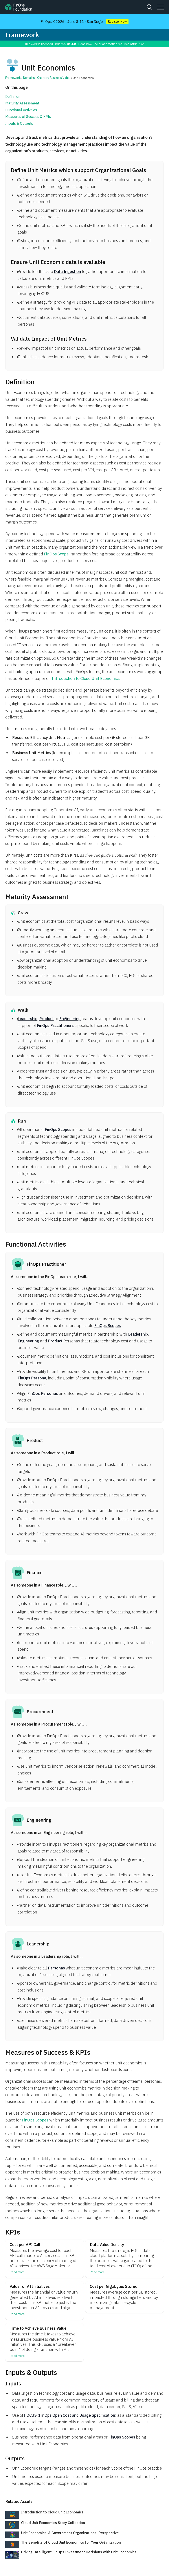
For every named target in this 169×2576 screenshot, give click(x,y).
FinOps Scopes (58, 1131)
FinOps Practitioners (55, 1027)
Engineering (70, 1020)
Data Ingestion (67, 273)
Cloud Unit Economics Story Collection (45, 2526)
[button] (160, 7)
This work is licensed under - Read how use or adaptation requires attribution (85, 44)
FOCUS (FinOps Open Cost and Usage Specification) (70, 2417)
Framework (13, 78)
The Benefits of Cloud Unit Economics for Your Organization (63, 2545)
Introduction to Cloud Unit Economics (86, 680)
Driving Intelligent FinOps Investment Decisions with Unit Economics (70, 2555)
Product (46, 1020)
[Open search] (149, 7)
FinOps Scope (56, 555)
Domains (29, 78)
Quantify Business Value (53, 78)
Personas (56, 1969)
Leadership (27, 1020)
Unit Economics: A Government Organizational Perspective (62, 2535)
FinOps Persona (32, 1379)
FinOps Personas (42, 1394)
